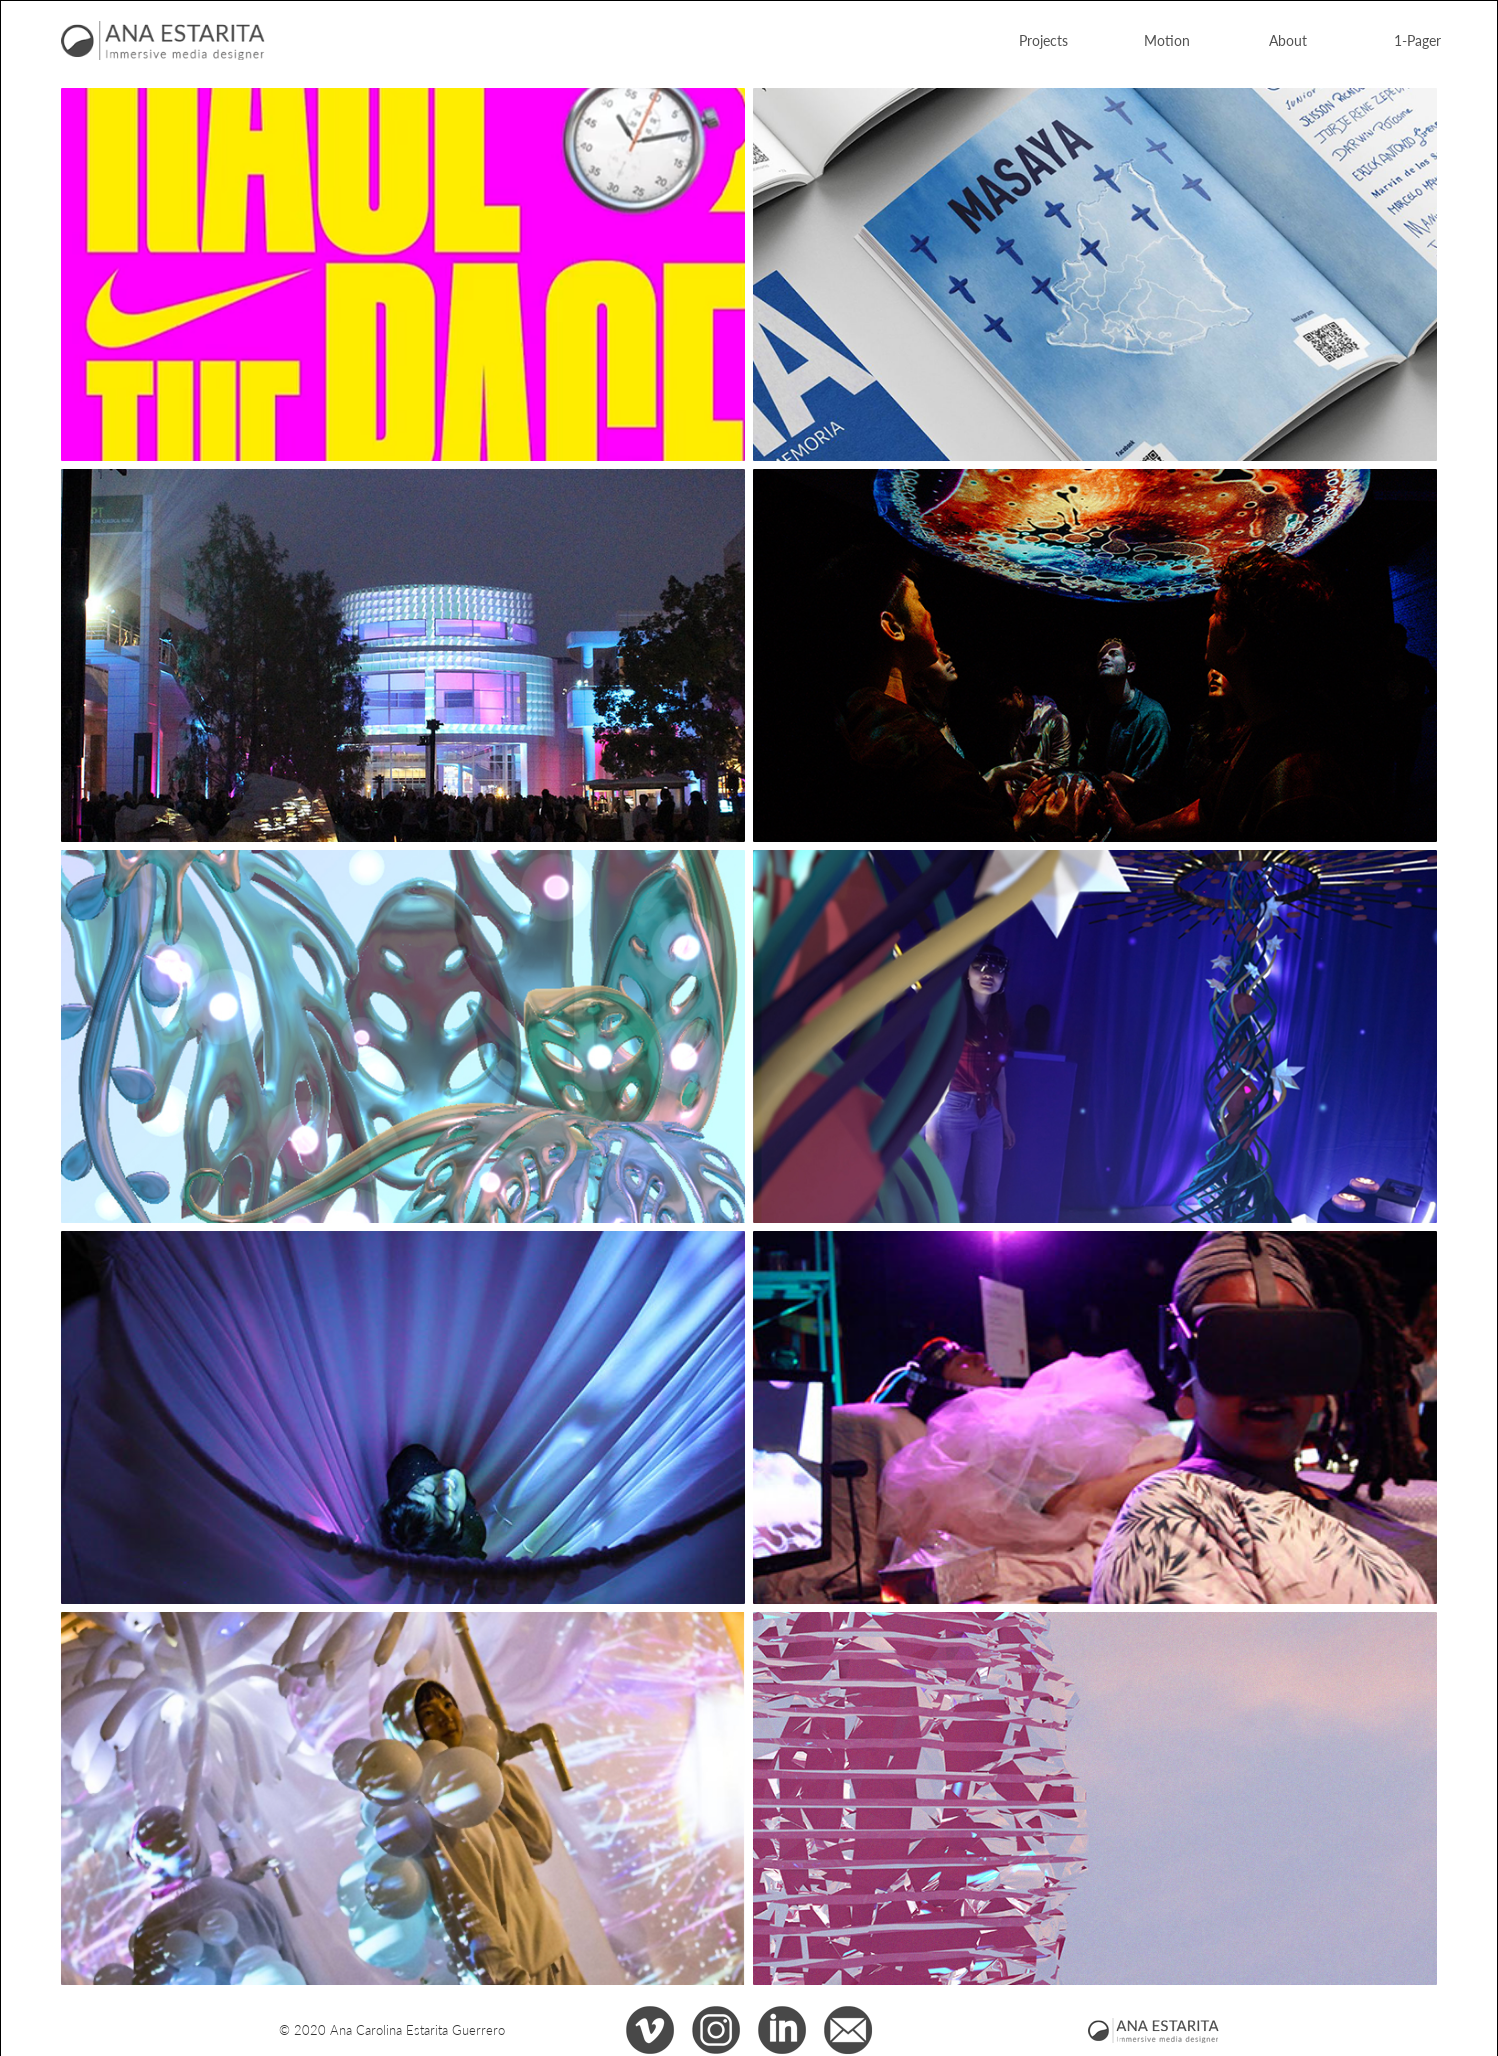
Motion (1167, 40)
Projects (1043, 40)
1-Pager (1417, 40)
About (1288, 40)
